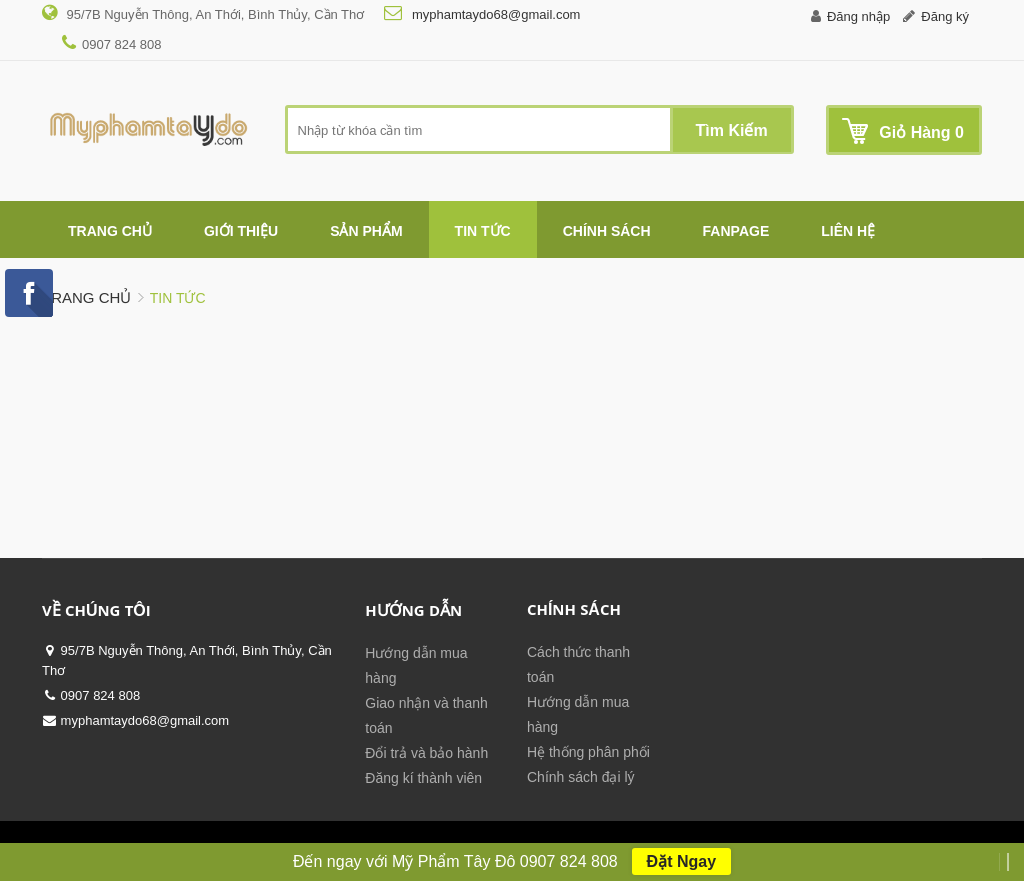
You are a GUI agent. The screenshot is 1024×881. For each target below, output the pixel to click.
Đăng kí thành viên (423, 778)
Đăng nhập (858, 16)
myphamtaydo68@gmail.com (494, 14)
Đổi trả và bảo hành (426, 753)
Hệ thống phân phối (588, 752)
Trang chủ (86, 297)
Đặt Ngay (681, 861)
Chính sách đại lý (581, 777)
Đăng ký (945, 16)
